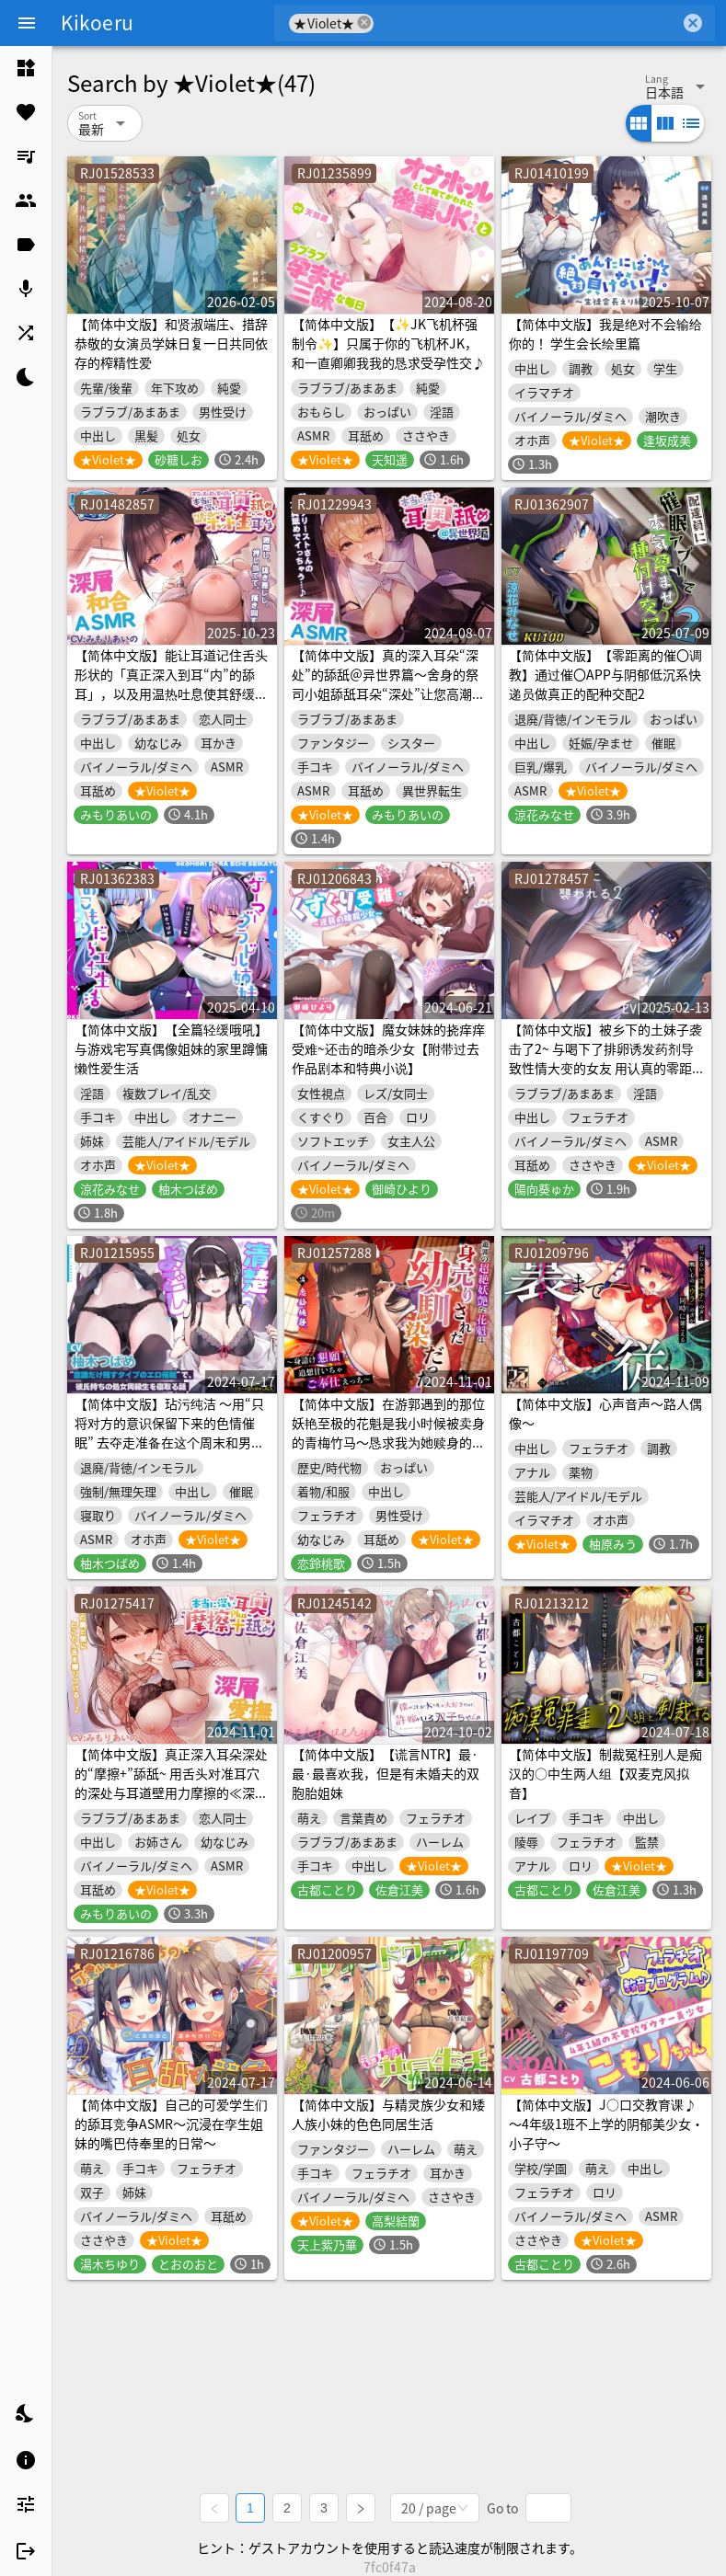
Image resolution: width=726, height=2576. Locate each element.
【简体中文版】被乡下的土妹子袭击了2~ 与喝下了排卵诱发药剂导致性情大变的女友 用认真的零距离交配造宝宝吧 (605, 1058)
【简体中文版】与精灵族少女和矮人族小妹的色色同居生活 (388, 2114)
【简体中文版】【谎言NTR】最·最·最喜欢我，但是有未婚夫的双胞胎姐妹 (385, 1773)
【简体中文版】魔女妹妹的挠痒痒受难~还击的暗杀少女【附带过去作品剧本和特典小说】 (388, 1048)
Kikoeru (97, 22)
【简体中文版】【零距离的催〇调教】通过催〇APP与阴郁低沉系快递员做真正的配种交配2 (605, 674)
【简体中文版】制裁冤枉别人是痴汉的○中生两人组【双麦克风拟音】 (605, 1773)
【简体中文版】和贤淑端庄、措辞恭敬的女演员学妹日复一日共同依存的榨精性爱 (171, 343)
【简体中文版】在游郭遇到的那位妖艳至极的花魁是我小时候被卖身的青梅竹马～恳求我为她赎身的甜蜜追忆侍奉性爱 (388, 1432)
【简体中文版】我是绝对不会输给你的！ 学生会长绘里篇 (605, 333)
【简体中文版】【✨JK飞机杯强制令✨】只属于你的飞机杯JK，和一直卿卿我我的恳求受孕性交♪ (388, 343)
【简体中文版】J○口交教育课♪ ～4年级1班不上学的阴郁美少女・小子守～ (606, 2123)
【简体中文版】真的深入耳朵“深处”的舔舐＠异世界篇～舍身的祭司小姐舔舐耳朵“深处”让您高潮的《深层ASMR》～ (388, 684)
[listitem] (26, 68)
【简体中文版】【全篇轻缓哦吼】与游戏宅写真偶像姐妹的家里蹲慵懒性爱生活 (171, 1048)
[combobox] (526, 23)
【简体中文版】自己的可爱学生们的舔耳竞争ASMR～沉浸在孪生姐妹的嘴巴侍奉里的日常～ (171, 2123)
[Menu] (26, 23)
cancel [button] (364, 22)
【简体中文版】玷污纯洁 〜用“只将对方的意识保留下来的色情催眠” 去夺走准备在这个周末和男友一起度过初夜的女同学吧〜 (169, 1432)
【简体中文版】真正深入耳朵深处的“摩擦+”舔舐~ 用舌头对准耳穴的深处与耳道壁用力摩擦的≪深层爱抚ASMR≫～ (171, 1783)
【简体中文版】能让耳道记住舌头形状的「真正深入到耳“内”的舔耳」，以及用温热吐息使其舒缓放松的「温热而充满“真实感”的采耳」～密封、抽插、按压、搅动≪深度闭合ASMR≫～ (171, 703)
